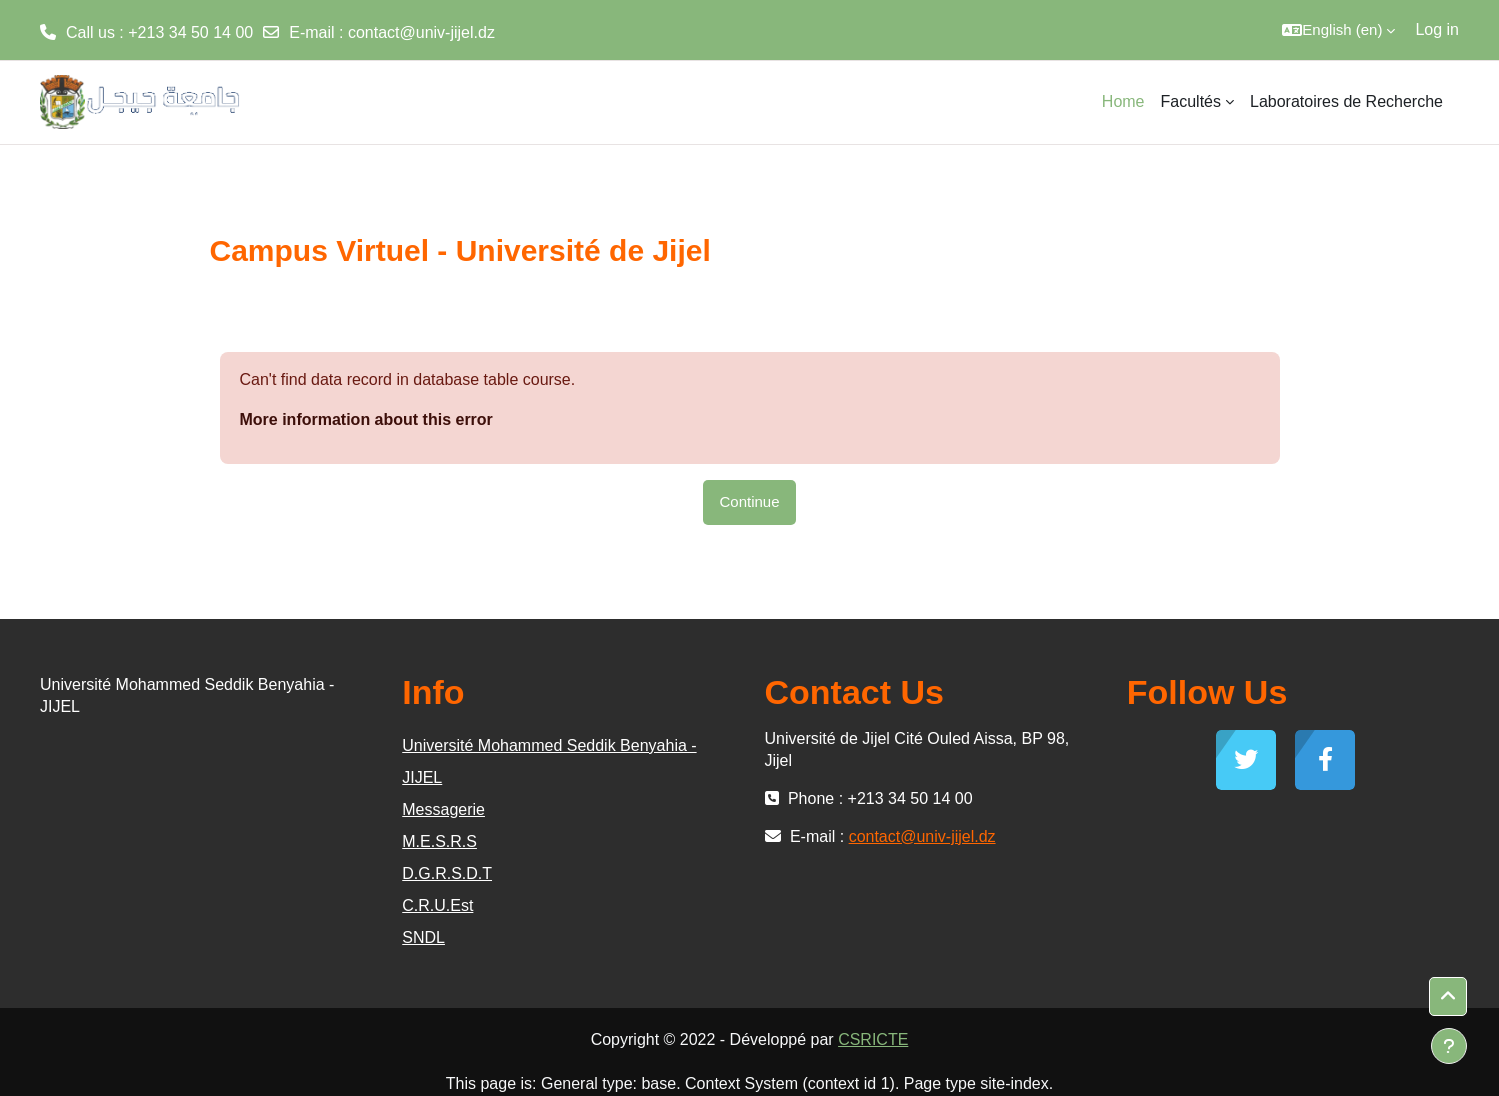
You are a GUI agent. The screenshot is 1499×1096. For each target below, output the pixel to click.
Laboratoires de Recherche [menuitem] (1346, 101)
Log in (1437, 29)
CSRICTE (873, 1039)
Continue (749, 501)
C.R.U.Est (437, 905)
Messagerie (443, 809)
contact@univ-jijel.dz (421, 32)
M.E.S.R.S (439, 841)
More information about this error (366, 419)
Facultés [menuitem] (1191, 101)
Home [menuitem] (1123, 101)
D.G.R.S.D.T (447, 873)
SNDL (423, 937)
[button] (1338, 30)
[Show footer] (1449, 1046)
